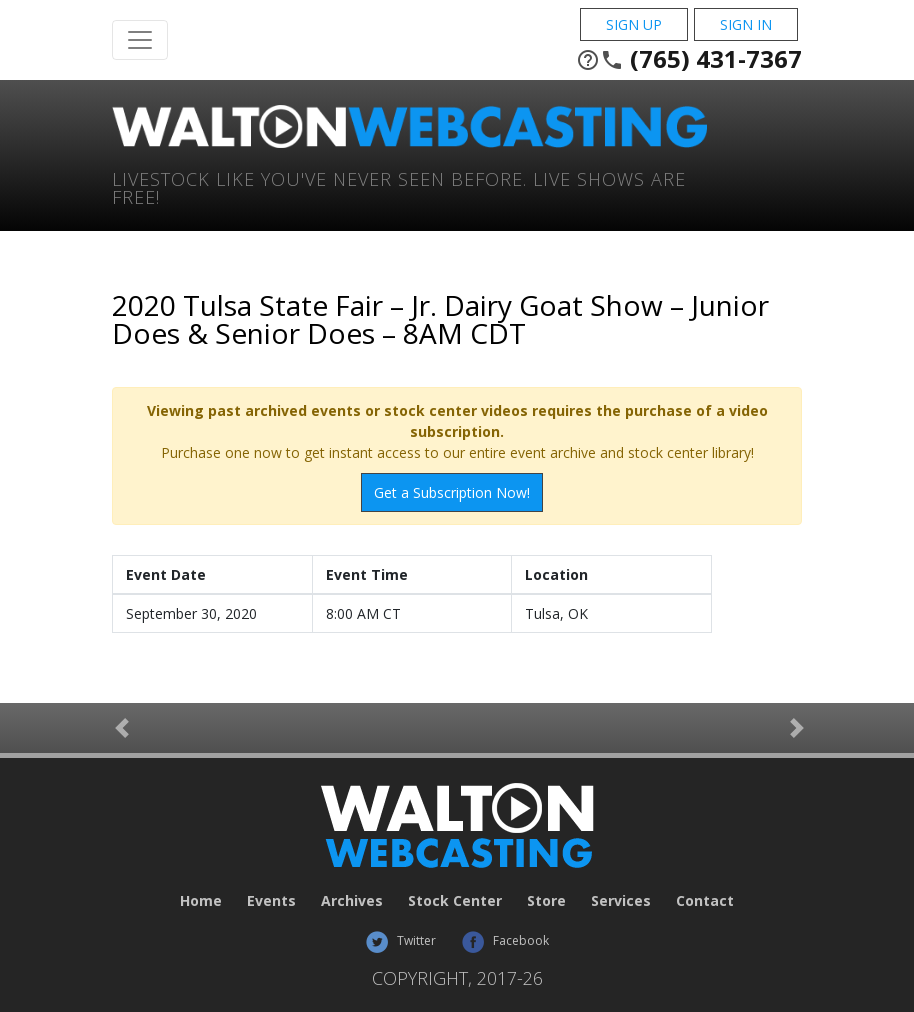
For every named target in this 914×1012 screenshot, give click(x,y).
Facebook (505, 940)
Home (201, 900)
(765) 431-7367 (689, 59)
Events (271, 900)
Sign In (746, 24)
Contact (705, 900)
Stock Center (455, 900)
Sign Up (634, 24)
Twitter (400, 940)
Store (546, 900)
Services (621, 900)
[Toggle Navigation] (140, 40)
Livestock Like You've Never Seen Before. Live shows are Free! (399, 186)
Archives (352, 900)
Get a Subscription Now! (452, 492)
